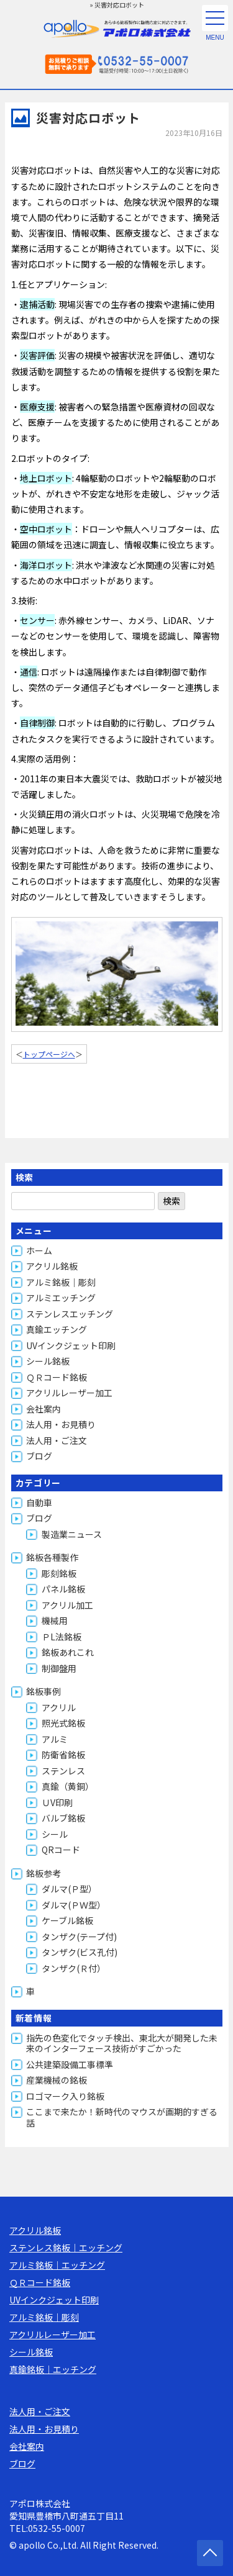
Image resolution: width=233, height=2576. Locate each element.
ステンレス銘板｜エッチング (65, 2247)
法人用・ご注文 (56, 1440)
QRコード (61, 1849)
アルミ (55, 1739)
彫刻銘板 (59, 1573)
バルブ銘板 (63, 1818)
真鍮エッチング (56, 1329)
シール (55, 1834)
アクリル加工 (67, 1605)
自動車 (39, 1502)
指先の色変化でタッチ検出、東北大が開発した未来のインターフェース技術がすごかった (121, 2043)
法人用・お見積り (61, 1424)
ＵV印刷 (57, 1802)
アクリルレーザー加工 (69, 1392)
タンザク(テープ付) (79, 1936)
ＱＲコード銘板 (56, 1377)
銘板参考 (43, 1873)
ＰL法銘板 (61, 1636)
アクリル (59, 1707)
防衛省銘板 (63, 1754)
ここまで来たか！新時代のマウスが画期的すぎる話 (121, 2117)
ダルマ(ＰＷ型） (74, 1905)
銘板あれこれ (68, 1652)
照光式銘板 (63, 1723)
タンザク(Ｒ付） (74, 1968)
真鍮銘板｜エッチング (52, 2369)
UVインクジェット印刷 (71, 1345)
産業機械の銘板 (56, 2080)
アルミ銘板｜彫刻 (61, 1282)
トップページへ (49, 1054)
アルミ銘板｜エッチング (57, 2265)
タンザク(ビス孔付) (79, 1952)
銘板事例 (43, 1691)
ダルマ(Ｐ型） (69, 1888)
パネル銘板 (63, 1589)
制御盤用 (59, 1668)
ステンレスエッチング (69, 1314)
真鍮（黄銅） (68, 1786)
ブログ (39, 1456)
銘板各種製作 (52, 1557)
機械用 (55, 1620)
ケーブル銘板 (67, 1920)
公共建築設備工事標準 (69, 2064)
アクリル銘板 (52, 1266)
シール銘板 (48, 1361)
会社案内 (43, 1409)
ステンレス (63, 1771)
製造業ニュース (72, 1534)
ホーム (39, 1250)
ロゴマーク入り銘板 (65, 2096)
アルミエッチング (61, 1297)
